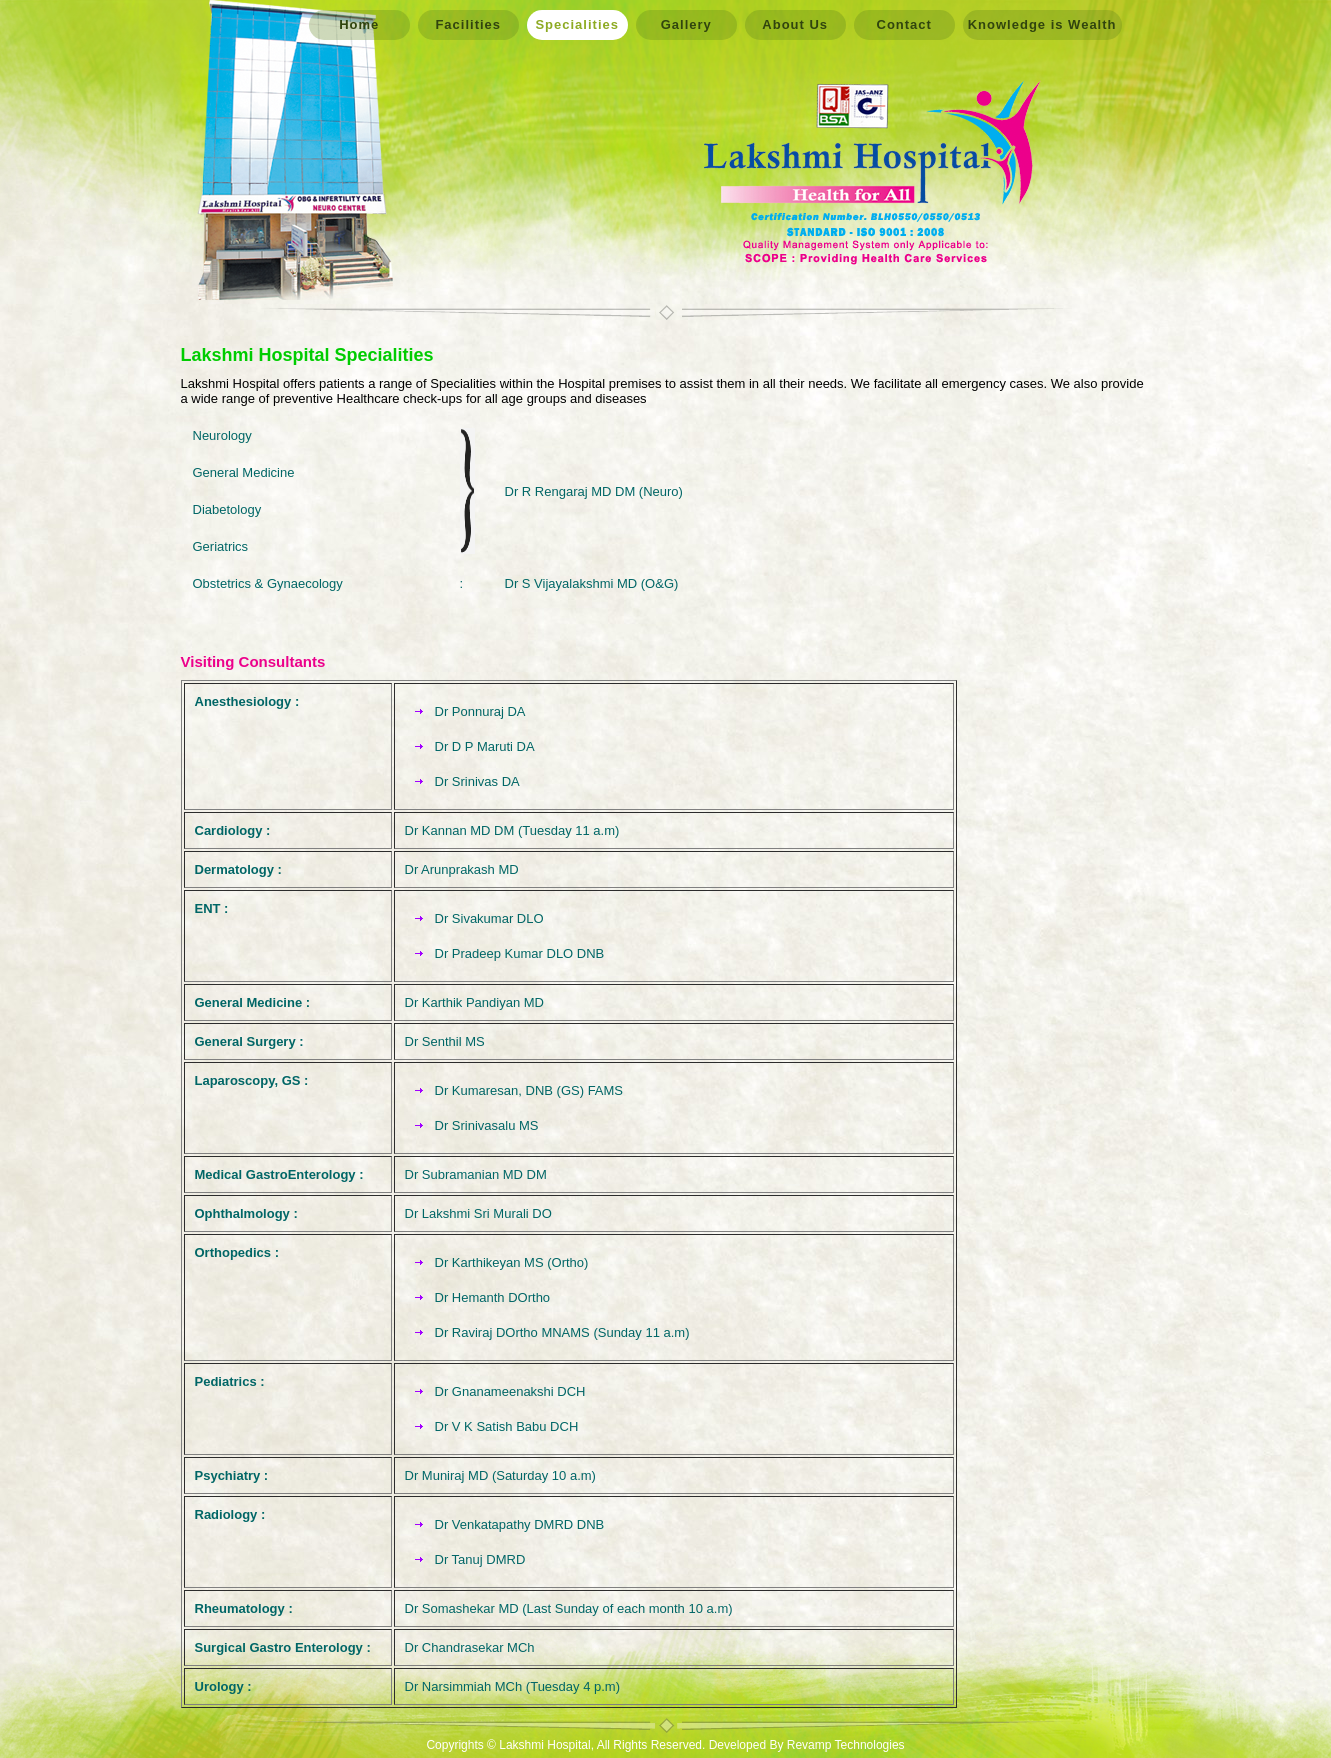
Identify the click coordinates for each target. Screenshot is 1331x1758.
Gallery (686, 24)
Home (359, 24)
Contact (904, 24)
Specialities (577, 24)
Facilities (468, 24)
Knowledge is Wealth (1042, 24)
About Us (795, 24)
